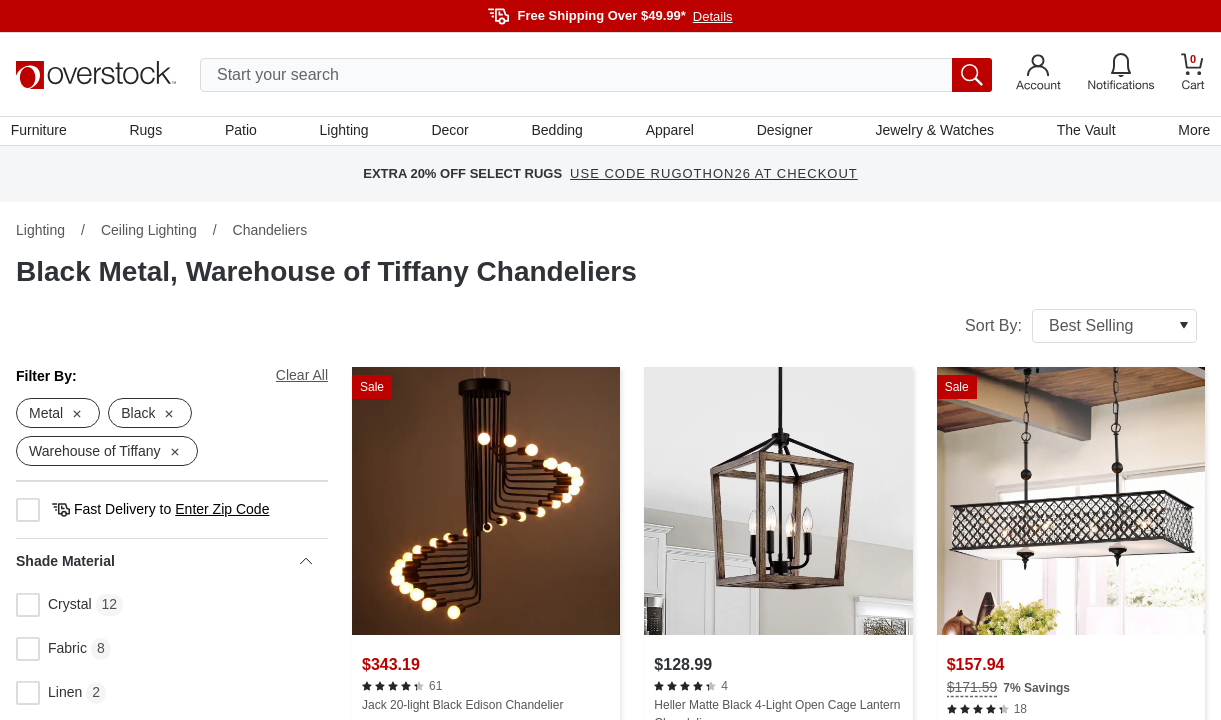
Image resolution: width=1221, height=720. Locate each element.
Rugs (150, 133)
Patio (244, 133)
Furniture (44, 133)
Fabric (51, 655)
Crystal (54, 611)
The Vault (1081, 133)
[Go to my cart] (1193, 74)
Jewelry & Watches (931, 133)
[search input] (596, 75)
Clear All (302, 380)
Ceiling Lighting (149, 235)
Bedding (556, 133)
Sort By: (1081, 331)
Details (713, 16)
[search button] (972, 75)
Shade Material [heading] (164, 567)
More (1189, 133)
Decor (450, 133)
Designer (783, 133)
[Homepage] (96, 75)
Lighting (346, 133)
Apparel (669, 133)
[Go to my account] (1038, 75)
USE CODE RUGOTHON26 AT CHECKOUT (714, 179)
